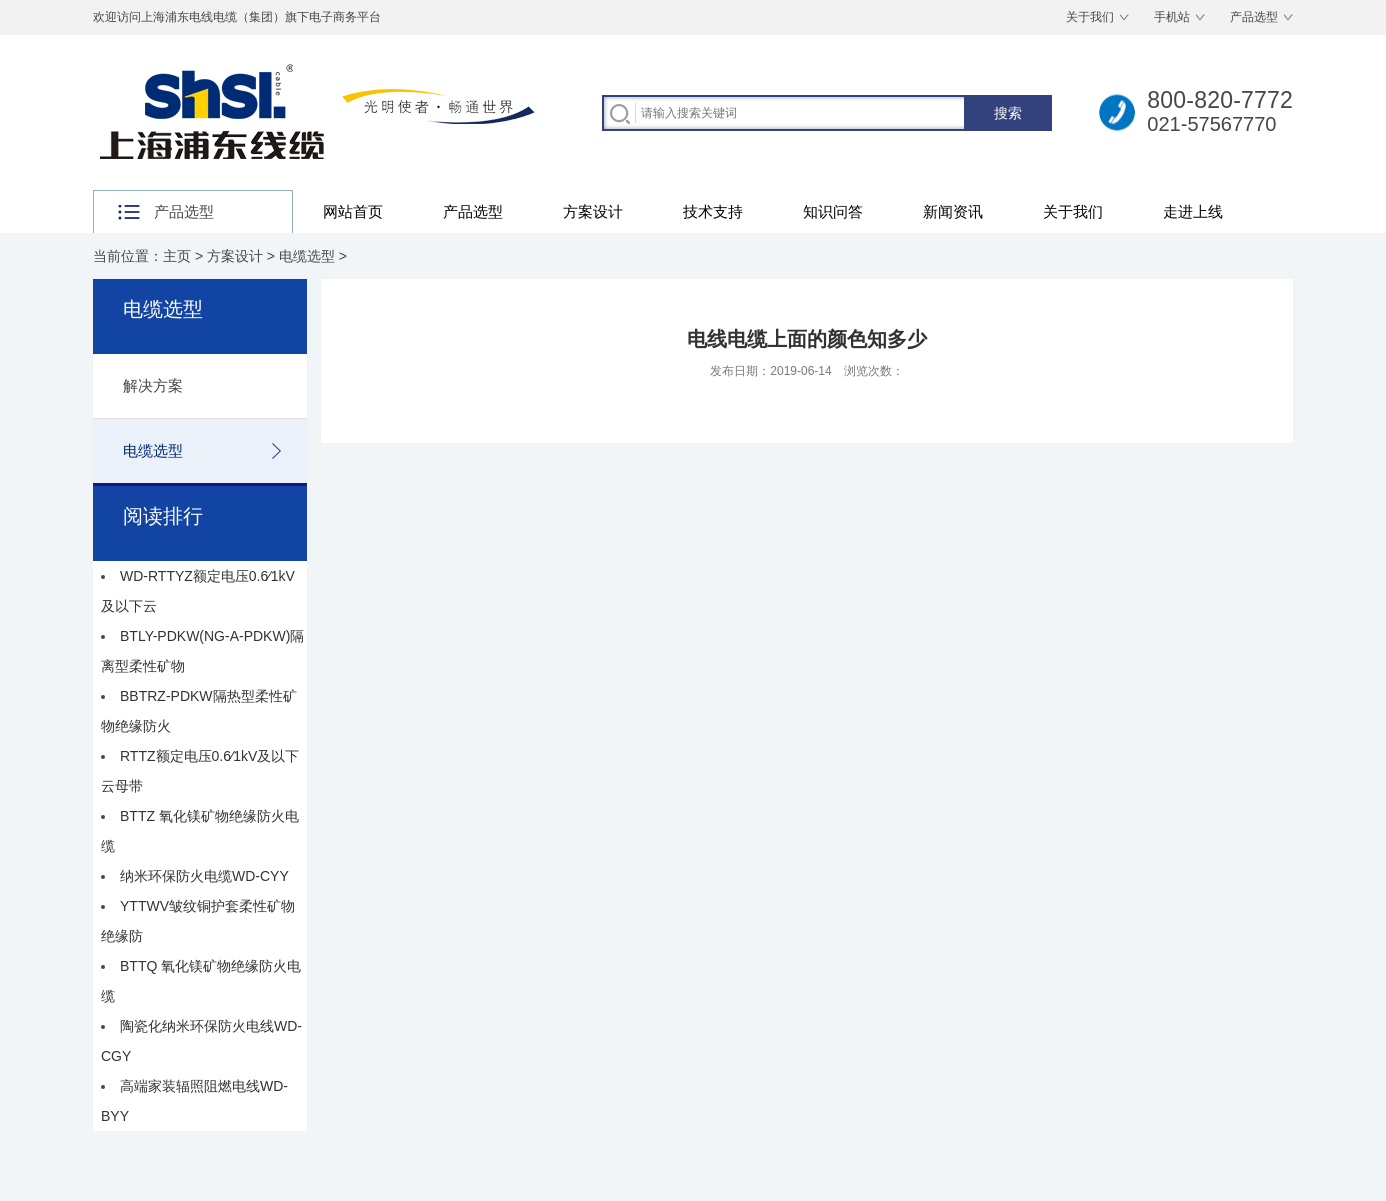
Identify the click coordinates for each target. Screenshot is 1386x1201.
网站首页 (353, 211)
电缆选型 (307, 256)
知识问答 (833, 211)
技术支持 (713, 211)
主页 (177, 256)
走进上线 (1193, 211)
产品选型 (1254, 17)
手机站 (1172, 17)
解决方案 (153, 385)
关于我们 (1090, 17)
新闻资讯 (953, 211)
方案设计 (593, 211)
